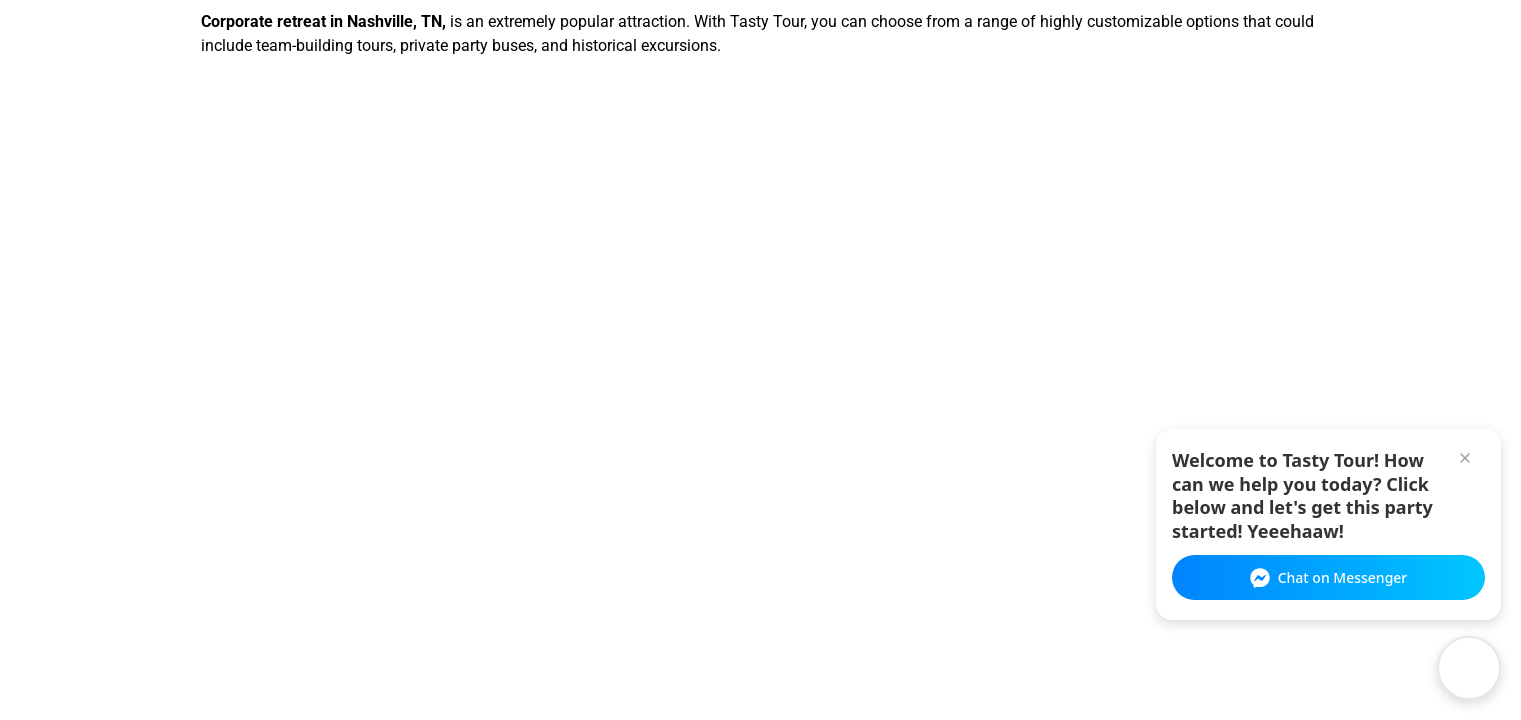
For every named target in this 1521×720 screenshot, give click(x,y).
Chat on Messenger (1329, 578)
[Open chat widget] (1469, 668)
